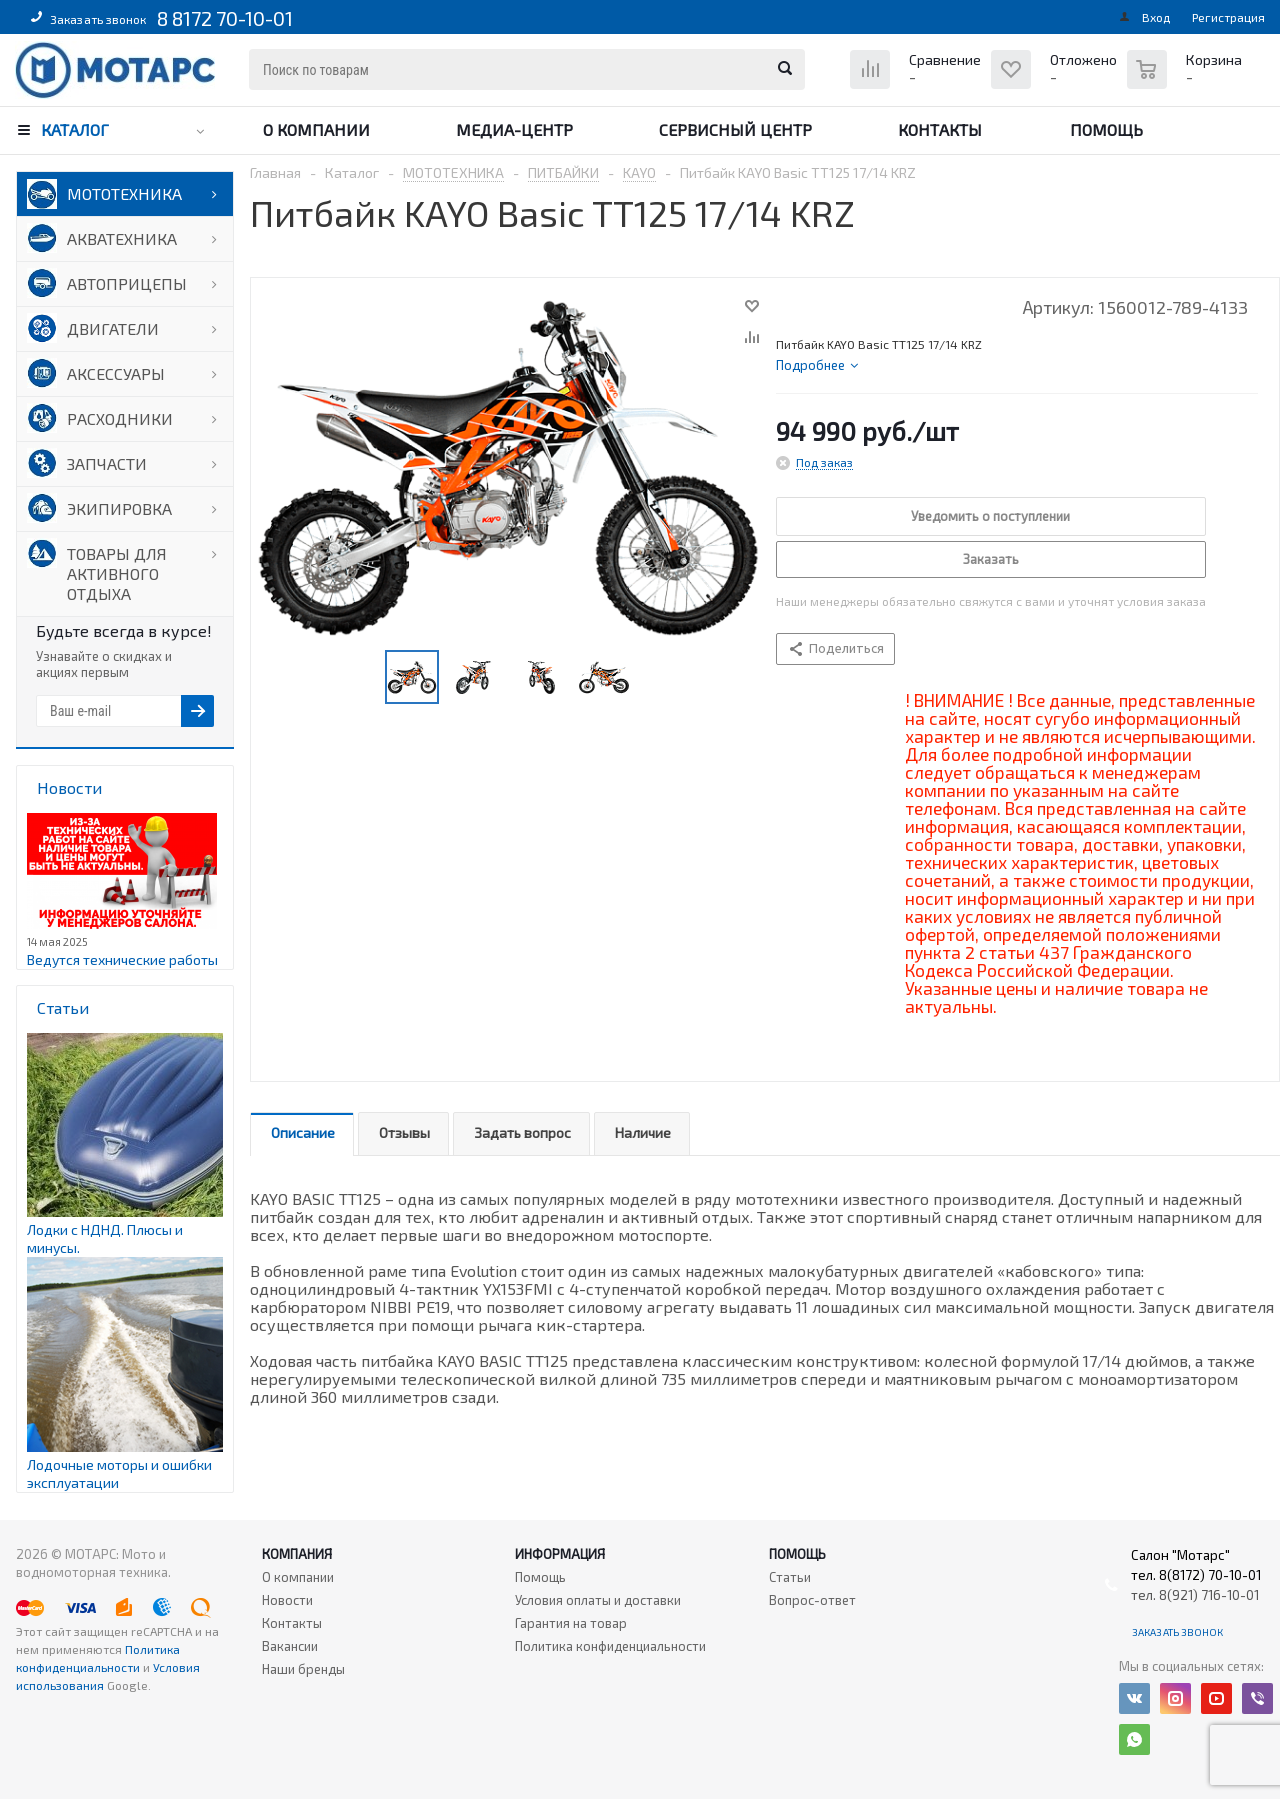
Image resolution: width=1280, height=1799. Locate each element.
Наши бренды (303, 1669)
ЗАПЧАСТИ (107, 463)
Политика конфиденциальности (610, 1646)
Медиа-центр (514, 129)
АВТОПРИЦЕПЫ (127, 283)
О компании (316, 129)
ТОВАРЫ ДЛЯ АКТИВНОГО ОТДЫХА (117, 573)
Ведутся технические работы (122, 959)
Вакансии (290, 1646)
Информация (560, 1554)
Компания (297, 1554)
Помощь (1106, 129)
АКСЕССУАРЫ (116, 373)
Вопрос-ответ (812, 1600)
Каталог (75, 129)
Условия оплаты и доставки (598, 1600)
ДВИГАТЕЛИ (113, 328)
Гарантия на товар (571, 1623)
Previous (361, 677)
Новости (287, 1600)
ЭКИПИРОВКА (119, 508)
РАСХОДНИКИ (120, 418)
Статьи (790, 1577)
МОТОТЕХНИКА (124, 193)
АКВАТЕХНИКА (122, 238)
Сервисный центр (735, 129)
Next (653, 677)
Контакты (940, 129)
